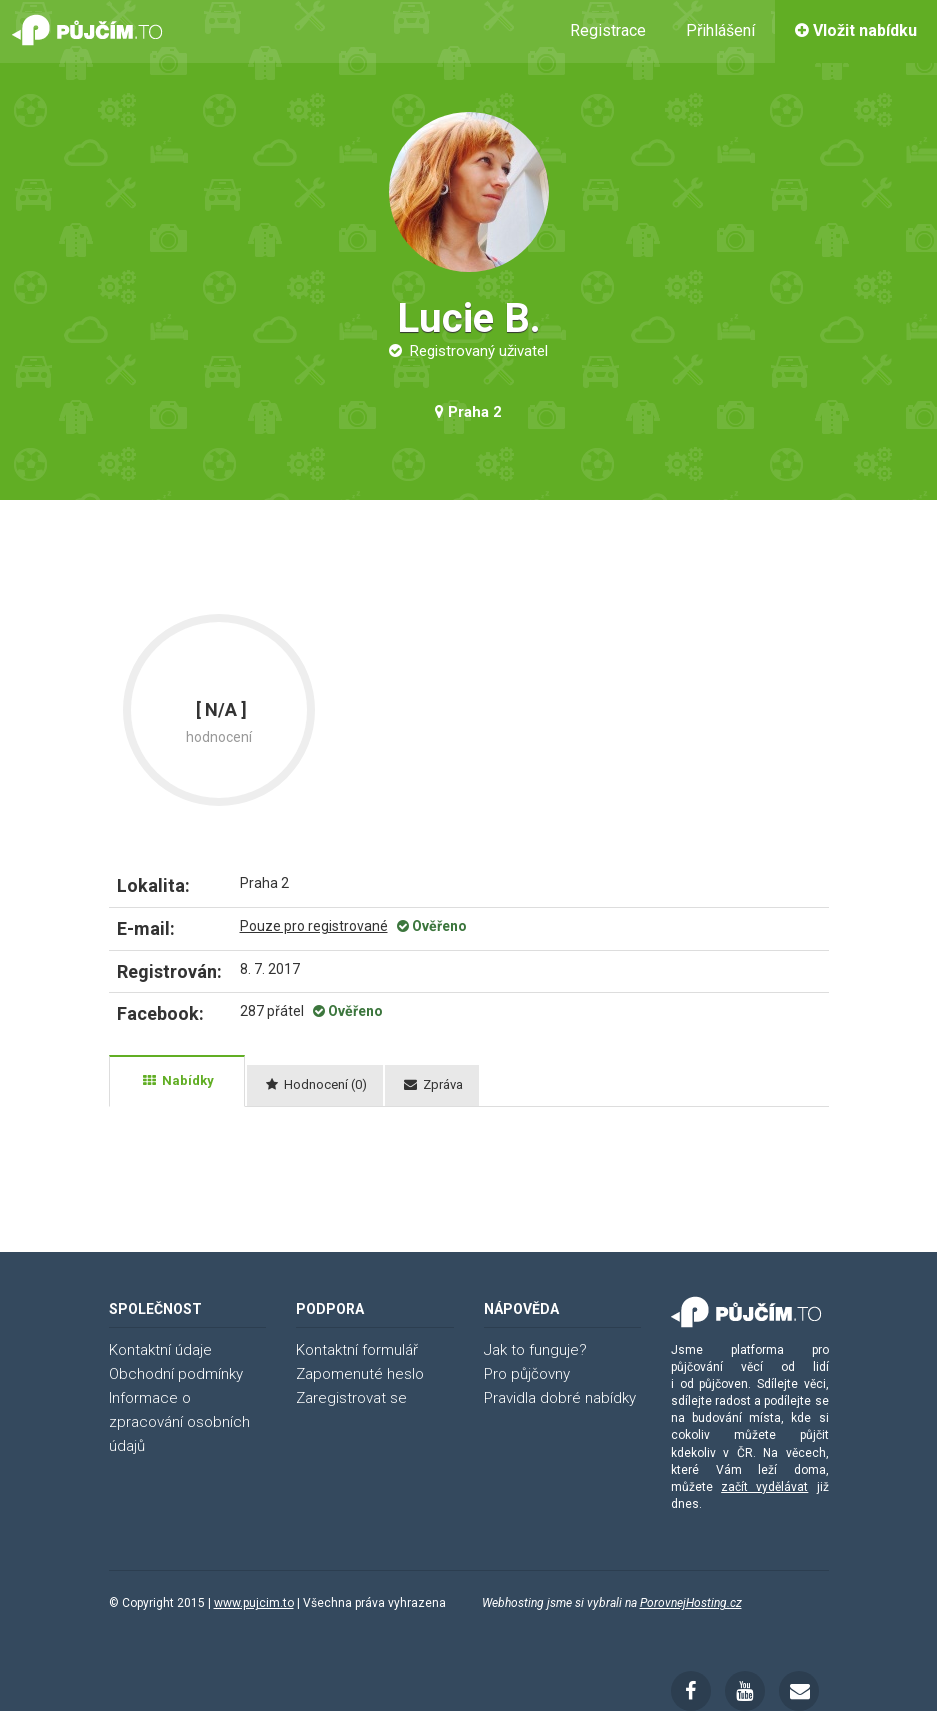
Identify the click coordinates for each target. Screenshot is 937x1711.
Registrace (608, 30)
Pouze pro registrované (314, 926)
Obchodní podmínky (176, 1374)
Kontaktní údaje (160, 1350)
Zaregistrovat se (351, 1398)
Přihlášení (720, 30)
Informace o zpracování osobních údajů (179, 1422)
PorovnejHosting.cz (691, 1603)
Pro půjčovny (527, 1374)
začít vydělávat (764, 1487)
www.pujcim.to (254, 1603)
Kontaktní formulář (357, 1350)
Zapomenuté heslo (360, 1374)
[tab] (177, 1081)
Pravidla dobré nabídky (560, 1398)
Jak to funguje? (535, 1350)
